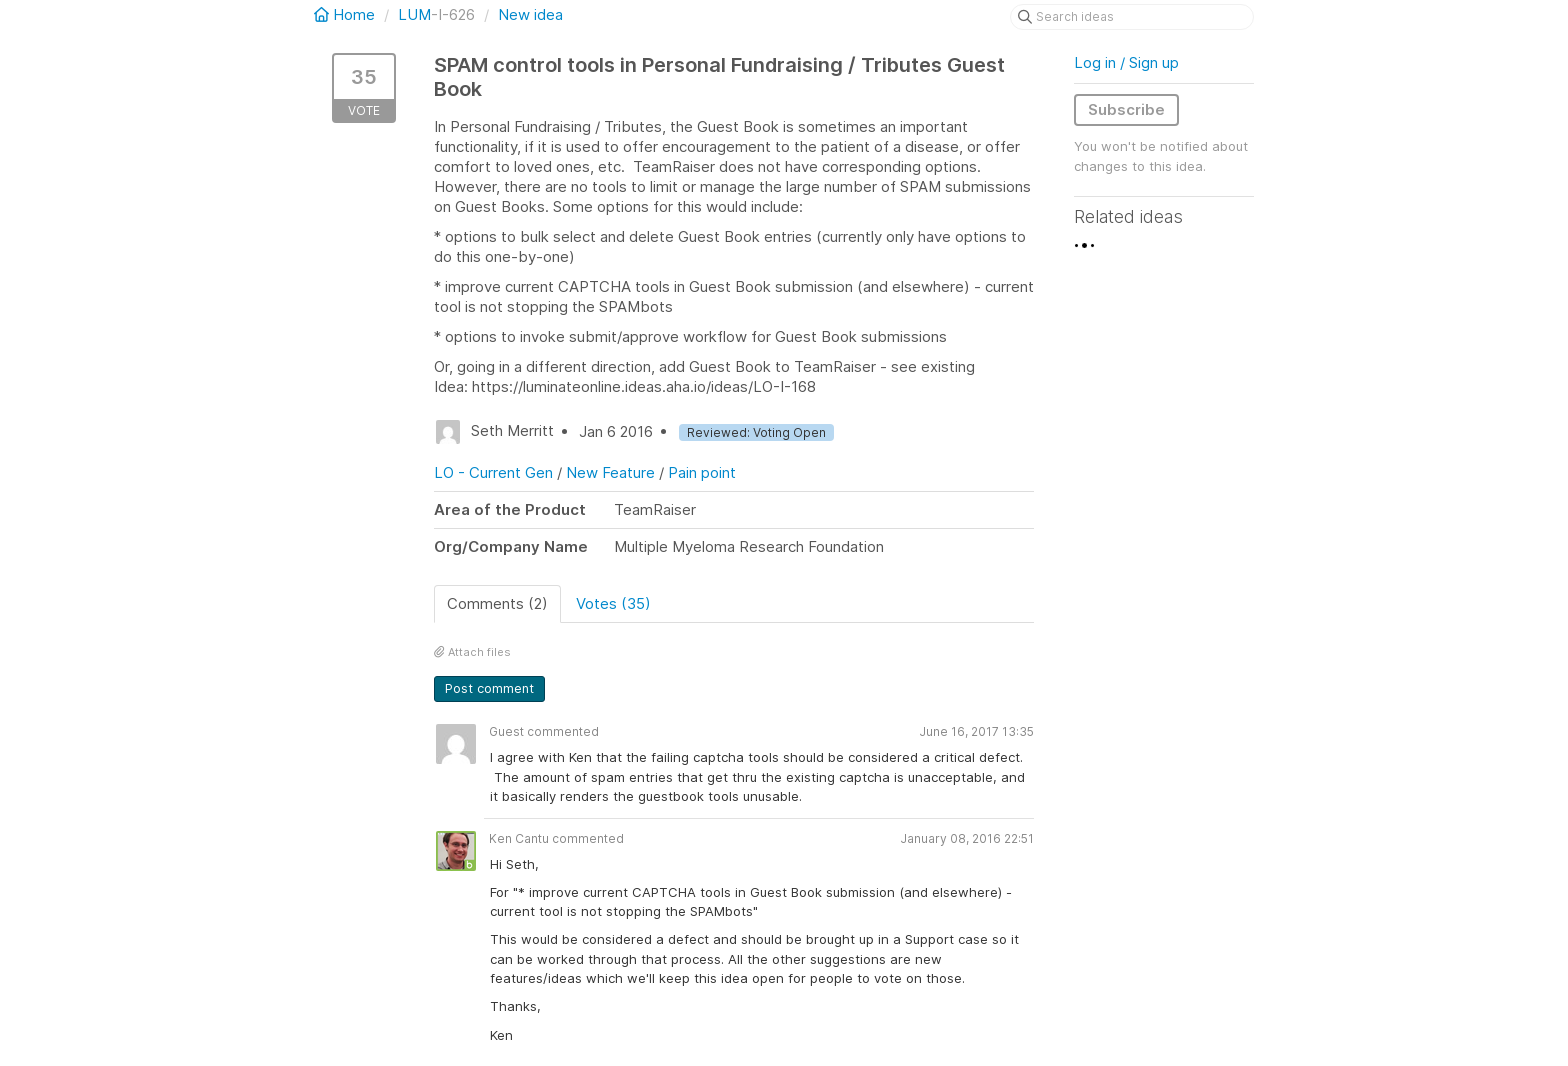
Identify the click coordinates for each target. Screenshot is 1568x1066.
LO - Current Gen (493, 472)
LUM (414, 14)
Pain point (702, 472)
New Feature (610, 472)
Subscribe (1126, 109)
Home (346, 14)
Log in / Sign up (1126, 62)
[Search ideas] (1132, 17)
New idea (530, 14)
